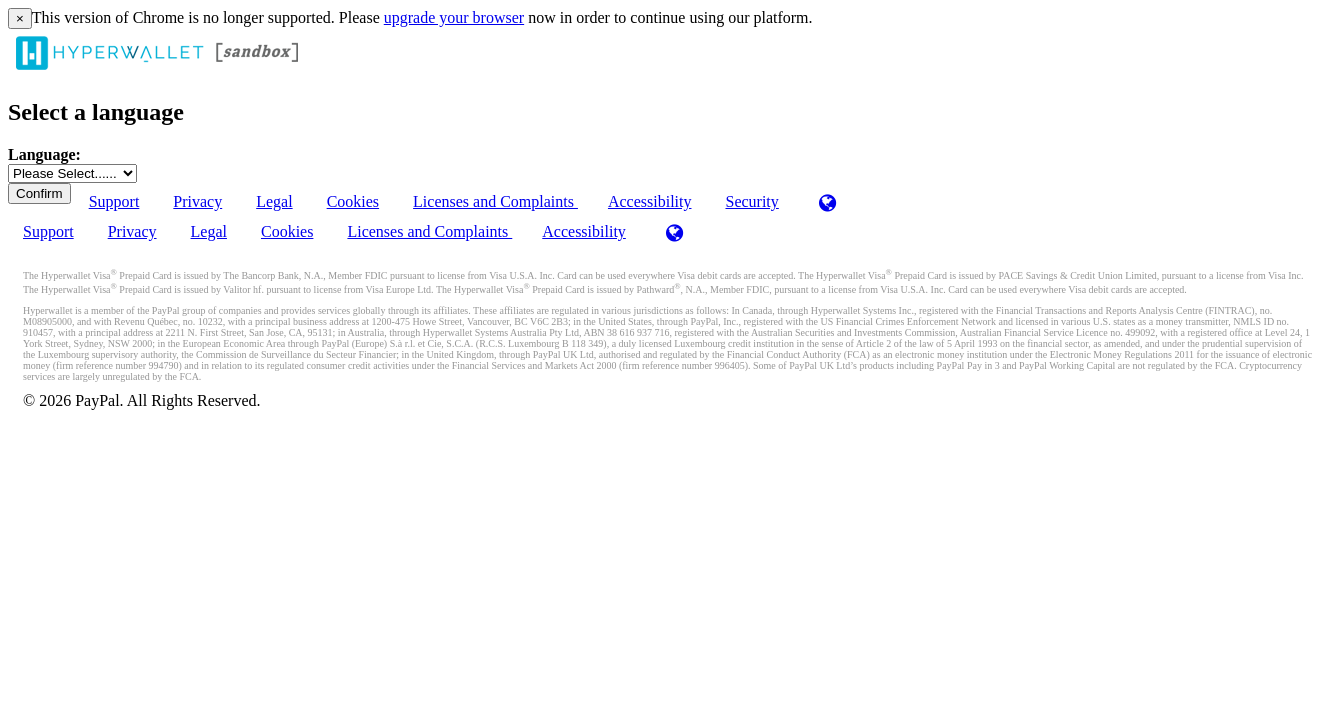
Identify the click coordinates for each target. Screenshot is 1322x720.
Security (751, 201)
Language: (44, 154)
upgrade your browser (454, 17)
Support (114, 201)
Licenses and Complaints (495, 201)
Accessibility (650, 201)
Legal (274, 201)
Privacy (197, 201)
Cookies (353, 201)
